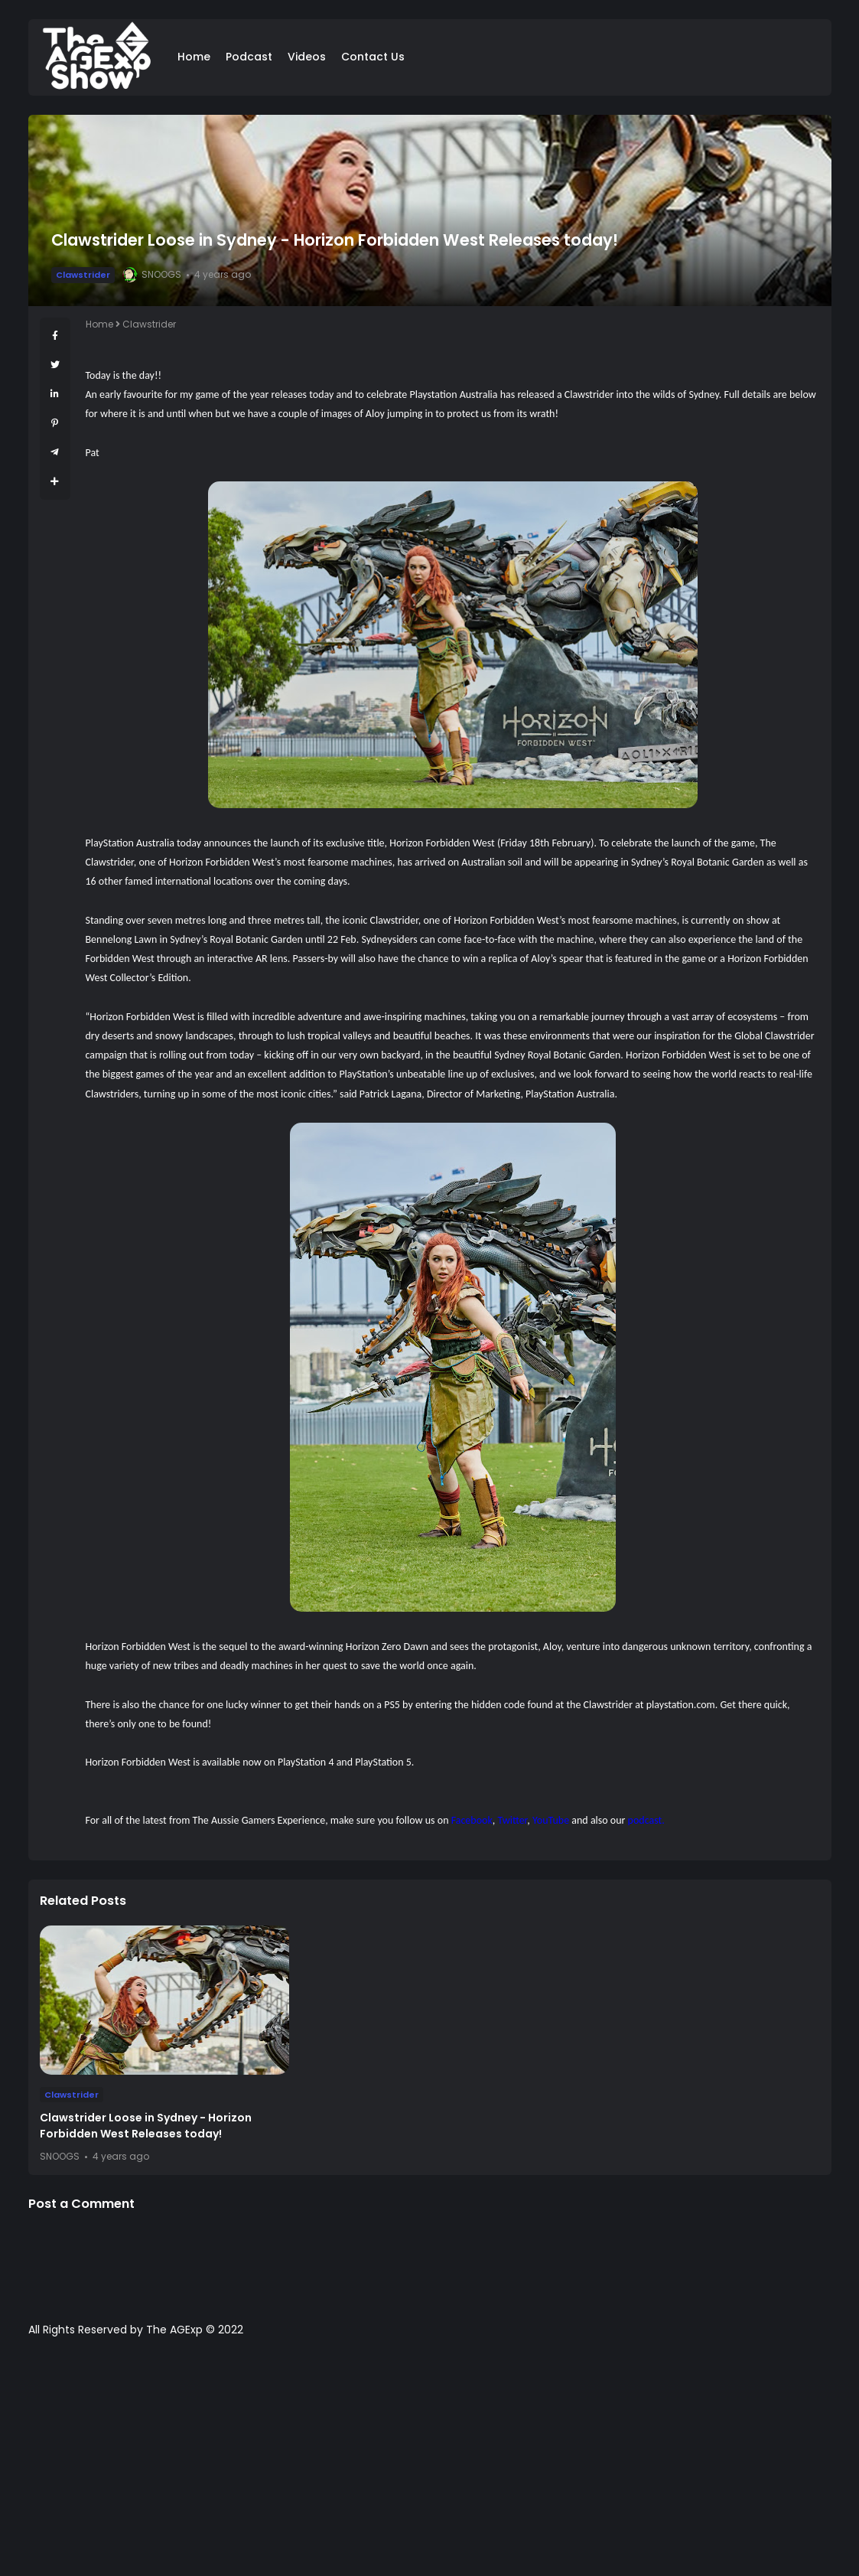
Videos (307, 56)
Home (193, 56)
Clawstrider (83, 275)
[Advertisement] (429, 2464)
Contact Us (373, 56)
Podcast (249, 56)
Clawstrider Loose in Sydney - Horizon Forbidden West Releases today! (146, 2125)
